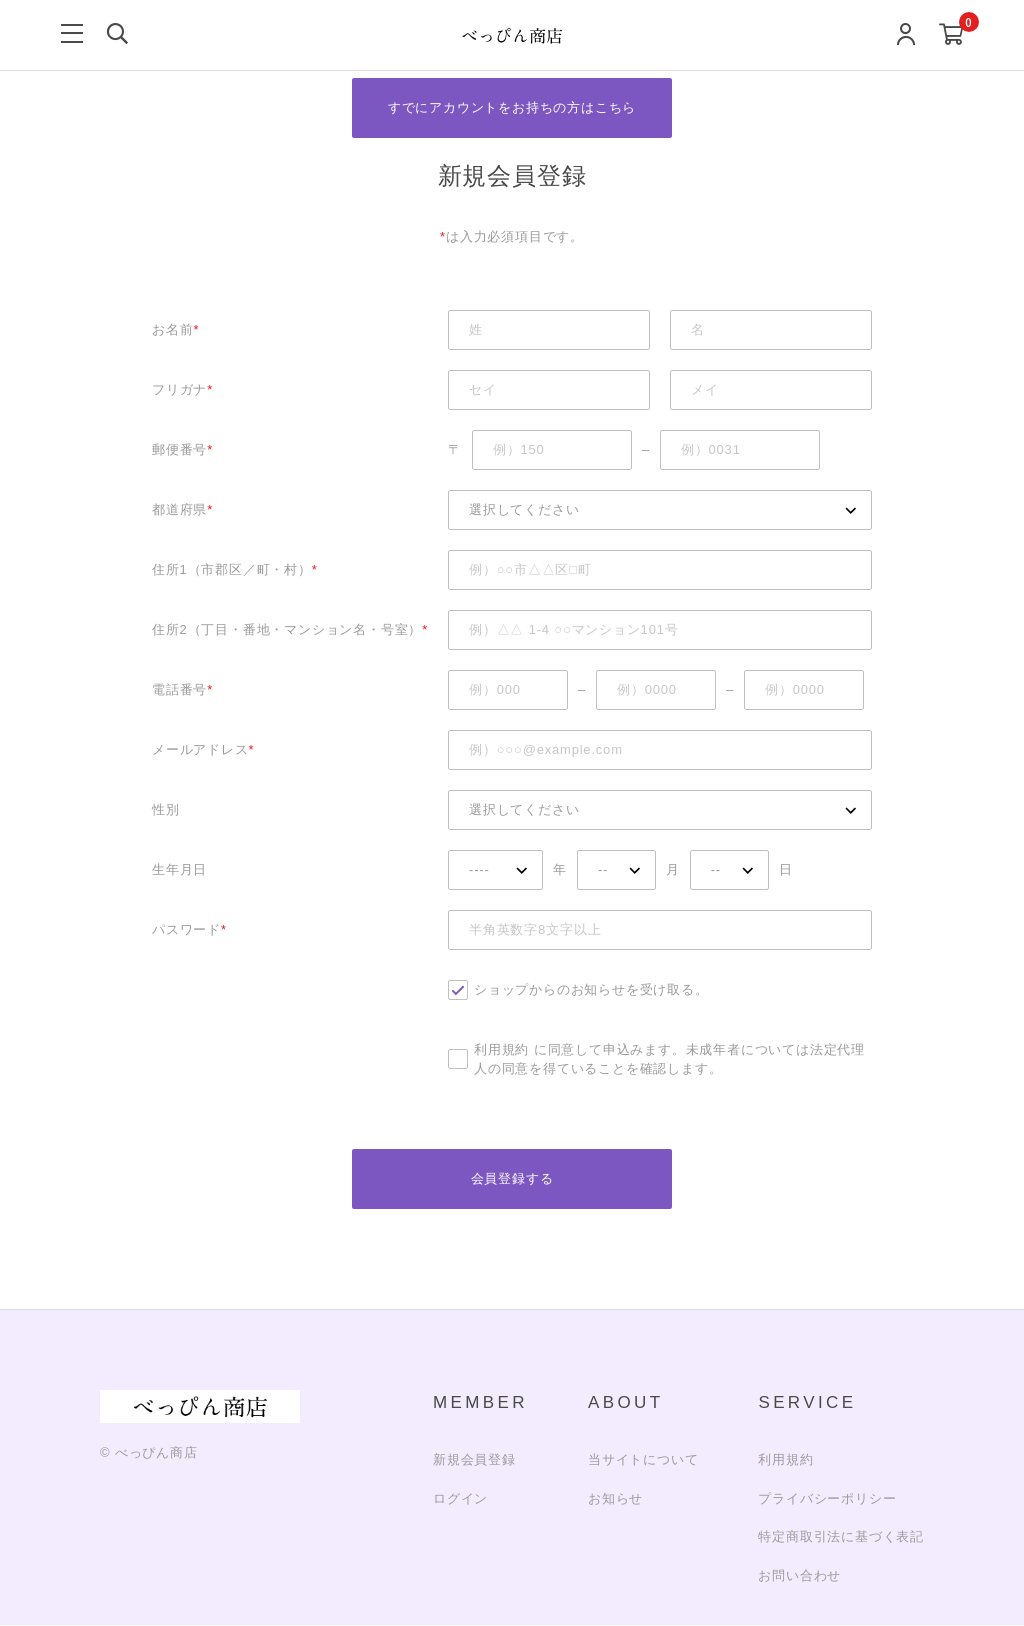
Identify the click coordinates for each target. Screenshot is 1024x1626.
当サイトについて (643, 1460)
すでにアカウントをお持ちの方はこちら (512, 107)
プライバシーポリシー (827, 1498)
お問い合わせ (799, 1575)
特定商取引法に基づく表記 (841, 1537)
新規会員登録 (474, 1460)
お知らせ (615, 1498)
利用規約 (501, 1049)
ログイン (460, 1498)
